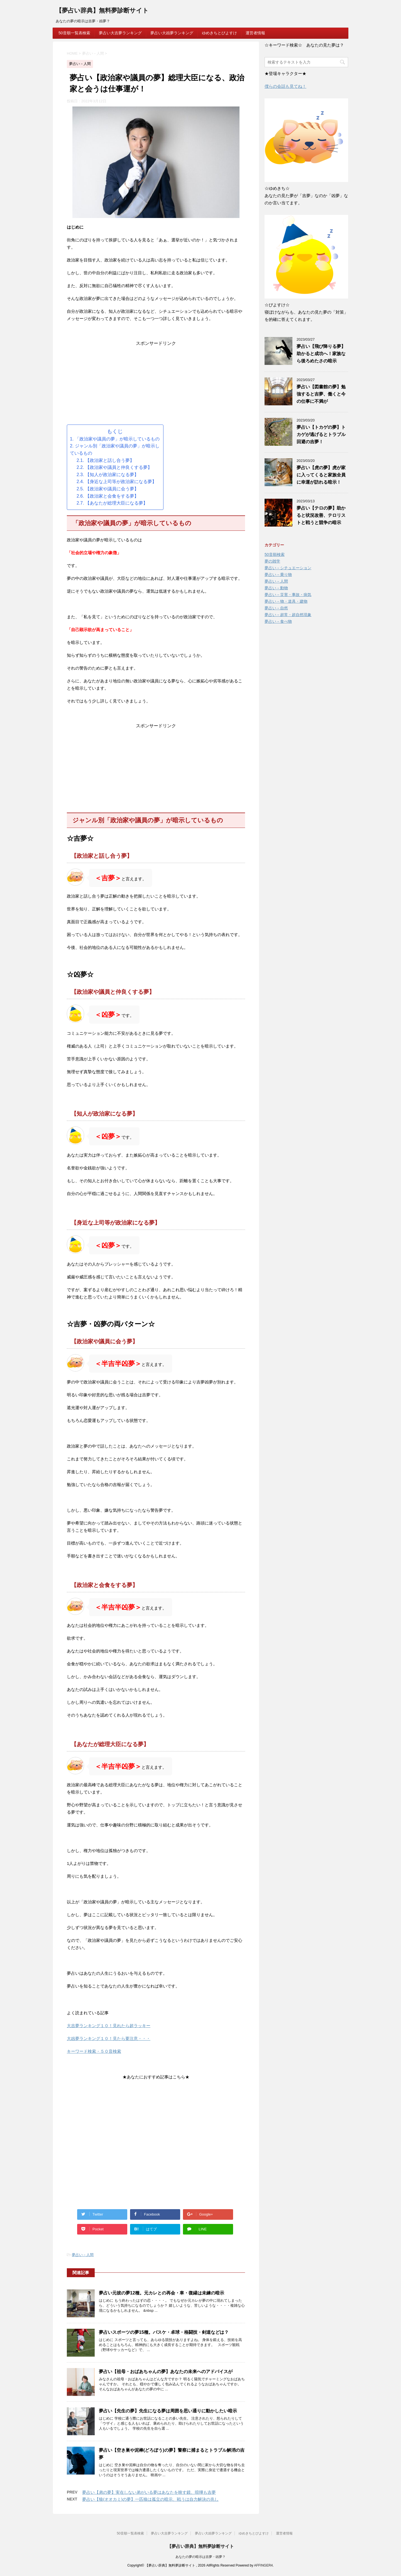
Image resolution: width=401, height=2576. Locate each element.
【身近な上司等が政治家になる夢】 (121, 481)
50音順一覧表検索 (74, 33)
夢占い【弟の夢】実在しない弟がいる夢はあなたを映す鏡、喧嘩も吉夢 (149, 2492)
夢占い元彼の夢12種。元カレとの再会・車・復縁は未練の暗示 (161, 2293)
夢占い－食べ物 (278, 621)
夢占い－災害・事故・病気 (288, 594)
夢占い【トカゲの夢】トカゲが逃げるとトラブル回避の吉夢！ (321, 434)
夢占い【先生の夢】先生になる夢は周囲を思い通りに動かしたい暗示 (168, 2410)
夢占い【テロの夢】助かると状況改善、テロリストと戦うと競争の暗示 (321, 515)
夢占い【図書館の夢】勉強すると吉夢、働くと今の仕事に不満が (321, 394)
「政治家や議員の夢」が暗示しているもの (117, 439)
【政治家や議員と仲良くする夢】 (118, 467)
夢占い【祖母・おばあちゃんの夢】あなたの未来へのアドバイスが (166, 2371)
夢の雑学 (272, 561)
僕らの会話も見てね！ (285, 86)
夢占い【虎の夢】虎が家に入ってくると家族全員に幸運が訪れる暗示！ (321, 474)
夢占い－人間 (83, 2255)
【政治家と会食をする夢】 (112, 496)
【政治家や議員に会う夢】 (112, 488)
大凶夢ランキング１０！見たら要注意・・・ (108, 2038)
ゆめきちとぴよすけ (219, 33)
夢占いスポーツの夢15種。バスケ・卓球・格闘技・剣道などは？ (164, 2332)
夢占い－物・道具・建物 (286, 601)
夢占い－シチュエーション (288, 568)
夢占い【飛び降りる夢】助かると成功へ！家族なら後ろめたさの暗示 (321, 353)
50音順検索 (275, 554)
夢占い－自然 (276, 608)
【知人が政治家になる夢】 (112, 474)
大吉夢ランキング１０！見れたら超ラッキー (108, 2025)
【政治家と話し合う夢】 (109, 460)
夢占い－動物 (276, 588)
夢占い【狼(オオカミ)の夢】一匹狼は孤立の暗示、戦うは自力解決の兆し (150, 2499)
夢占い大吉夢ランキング (120, 33)
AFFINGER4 (263, 2565)
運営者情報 (255, 33)
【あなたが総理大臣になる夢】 (116, 503)
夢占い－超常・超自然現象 (288, 614)
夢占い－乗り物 (278, 574)
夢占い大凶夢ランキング (171, 33)
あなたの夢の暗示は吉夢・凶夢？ (200, 2557)
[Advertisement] (156, 385)
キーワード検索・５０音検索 (94, 2051)
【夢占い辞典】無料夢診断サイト (102, 11)
